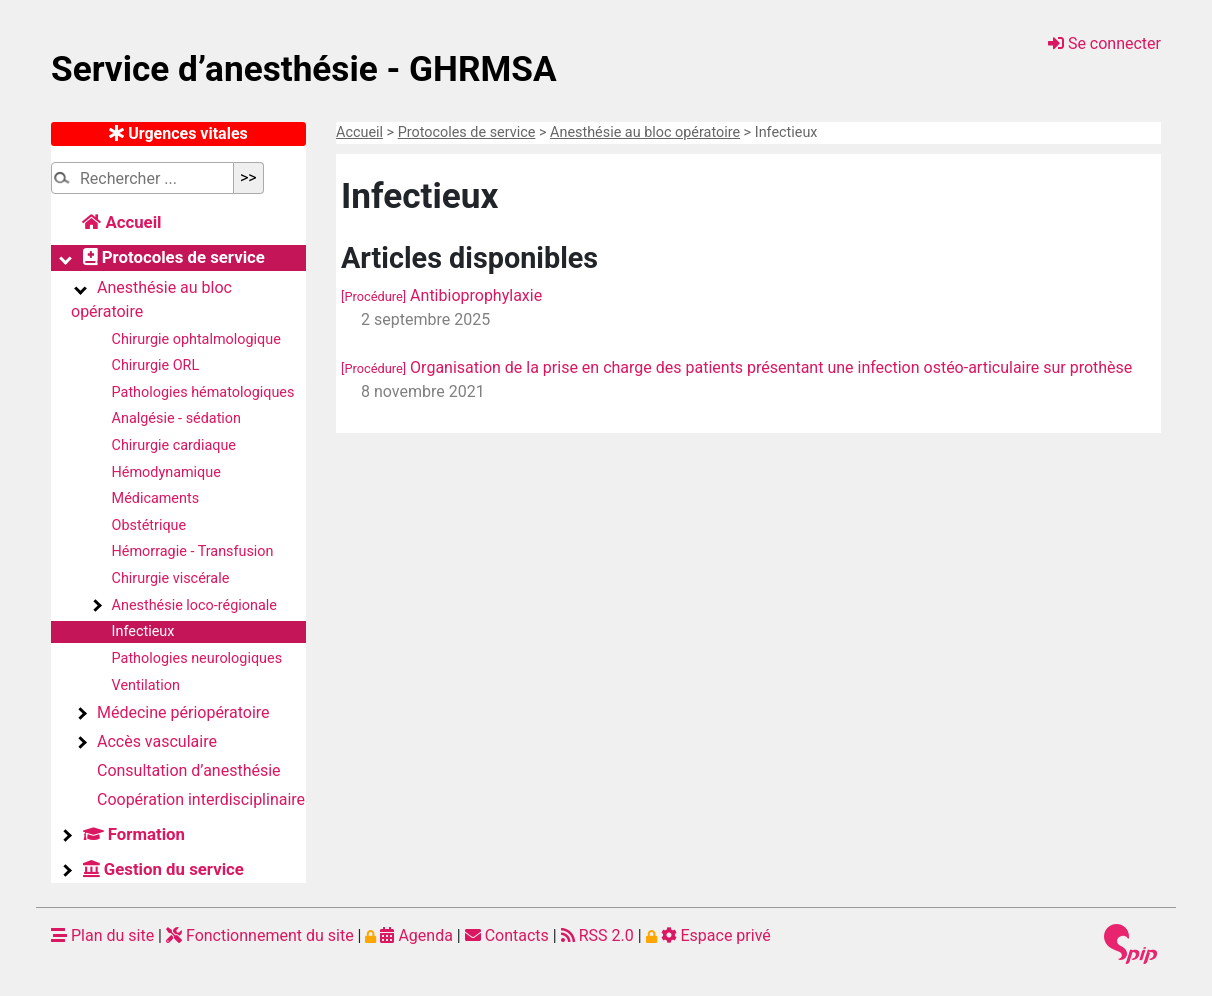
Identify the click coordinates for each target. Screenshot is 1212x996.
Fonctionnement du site (260, 935)
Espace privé (708, 935)
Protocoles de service (467, 132)
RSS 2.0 (597, 935)
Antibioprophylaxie (441, 295)
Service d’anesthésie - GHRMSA (304, 69)
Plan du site (102, 935)
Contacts (507, 935)
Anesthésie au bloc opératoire (645, 132)
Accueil (359, 132)
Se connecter (1104, 43)
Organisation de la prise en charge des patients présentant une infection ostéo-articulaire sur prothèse (736, 367)
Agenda (408, 935)
